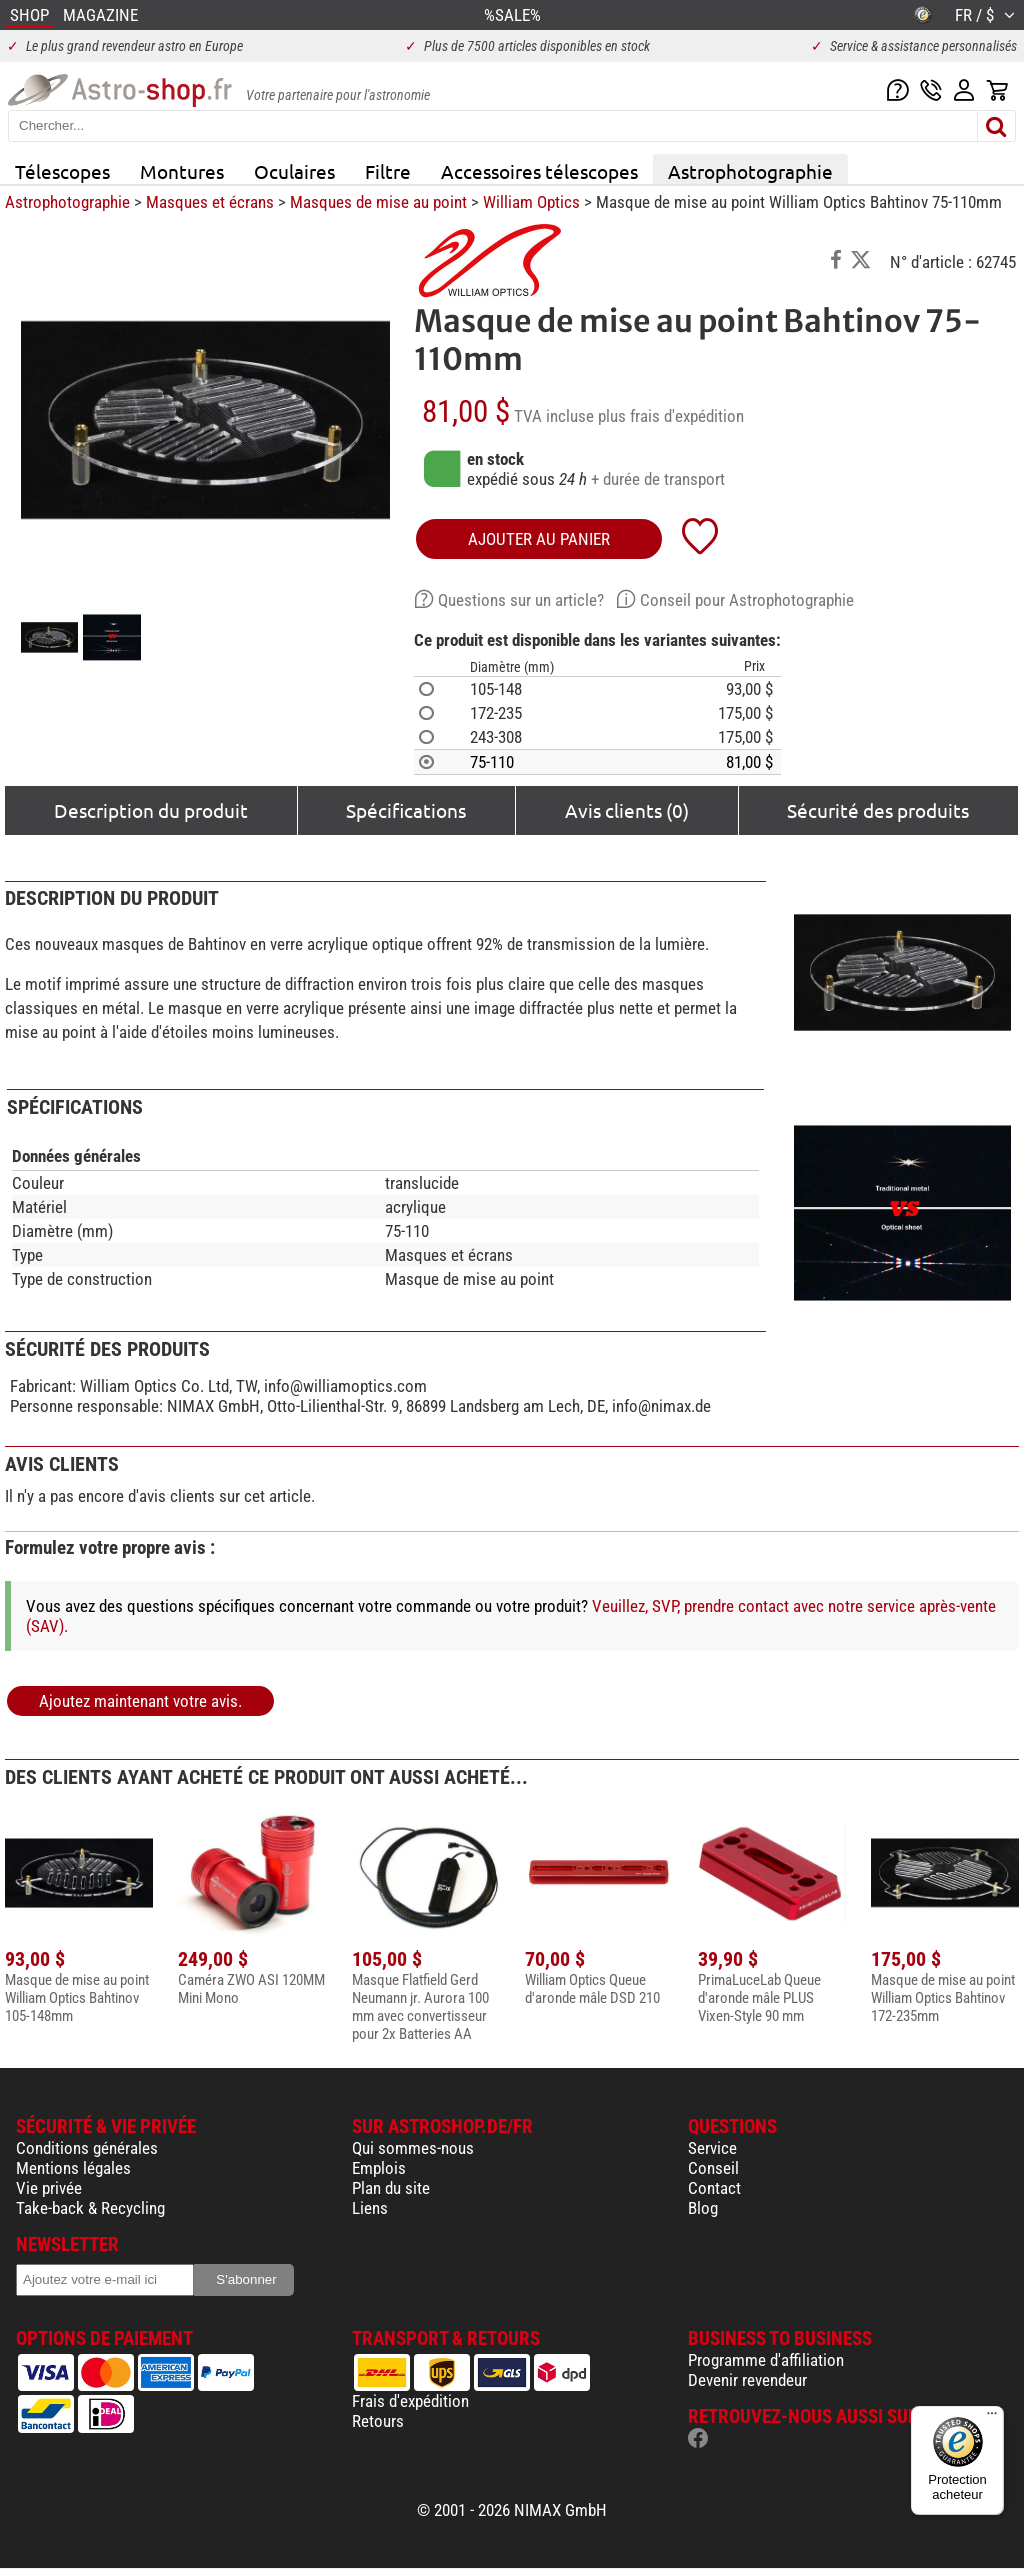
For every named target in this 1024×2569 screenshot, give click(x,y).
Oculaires (294, 171)
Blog (703, 2208)
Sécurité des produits (878, 810)
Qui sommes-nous (413, 2148)
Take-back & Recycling (90, 2208)
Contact (714, 2188)
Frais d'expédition (410, 2401)
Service (712, 2148)
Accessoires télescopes (539, 171)
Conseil (713, 2168)
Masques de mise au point (378, 202)
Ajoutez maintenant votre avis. (140, 1701)
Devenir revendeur (747, 2380)
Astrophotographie (750, 171)
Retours (378, 2421)
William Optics (531, 202)
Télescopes (62, 171)
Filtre (388, 171)
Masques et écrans (210, 202)
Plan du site (391, 2188)
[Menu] (992, 2418)
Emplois (379, 2168)
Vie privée (49, 2188)
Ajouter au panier (539, 539)
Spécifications (406, 810)
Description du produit (151, 810)
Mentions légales (73, 2168)
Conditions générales (87, 2148)
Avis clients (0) (627, 810)
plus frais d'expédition (671, 416)
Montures (182, 171)
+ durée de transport (658, 479)
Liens (370, 2208)
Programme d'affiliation (766, 2360)
